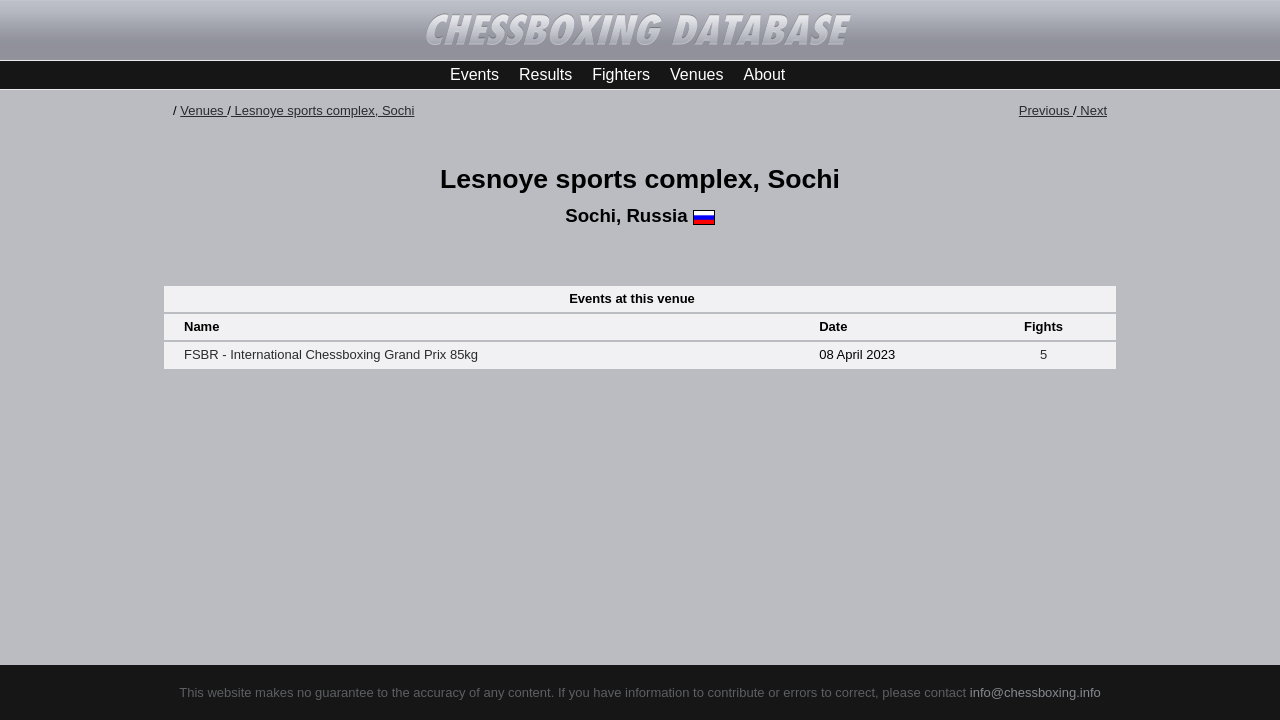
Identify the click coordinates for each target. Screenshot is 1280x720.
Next (1092, 110)
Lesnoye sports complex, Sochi (323, 110)
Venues (696, 74)
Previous (1046, 110)
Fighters (621, 74)
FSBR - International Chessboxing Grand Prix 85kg (331, 354)
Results (545, 74)
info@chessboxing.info (1035, 692)
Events (474, 74)
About (764, 74)
